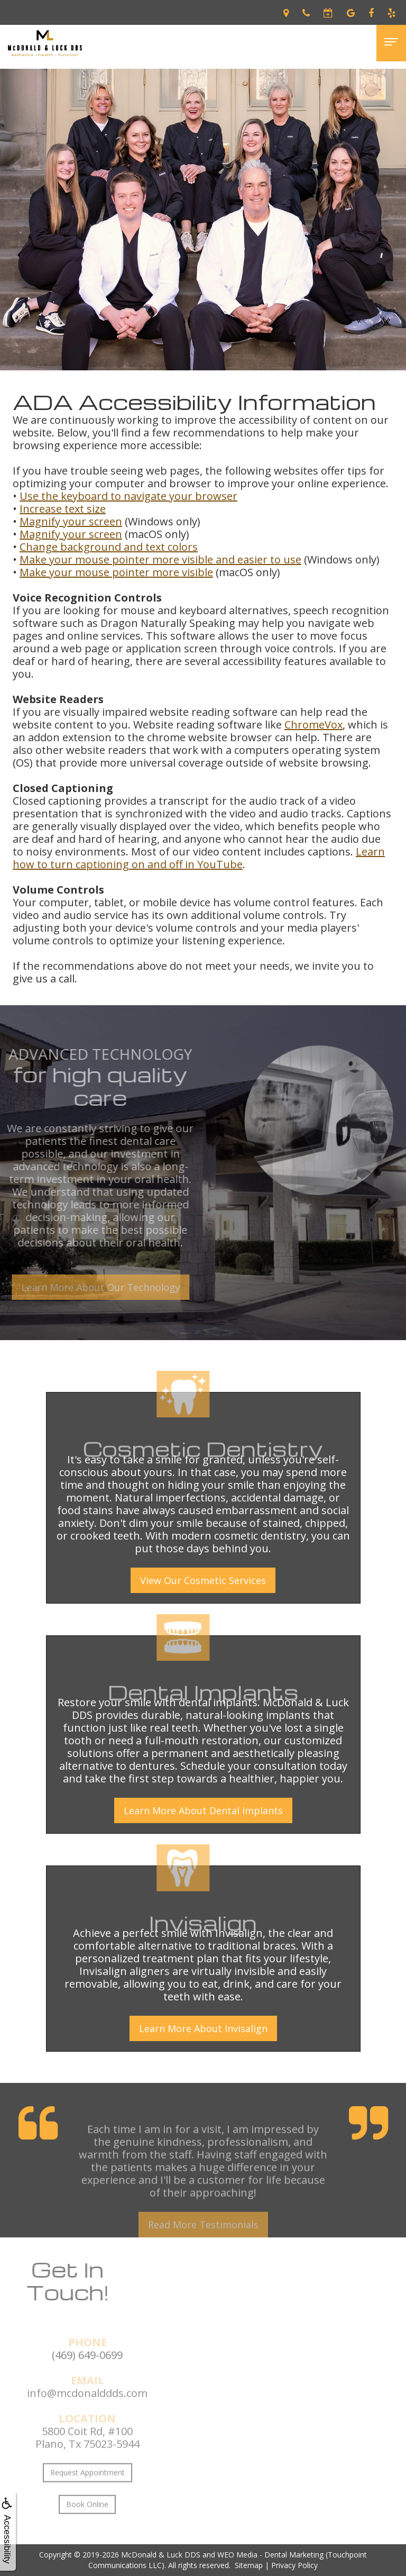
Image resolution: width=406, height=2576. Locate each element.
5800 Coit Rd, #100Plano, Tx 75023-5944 (87, 2455)
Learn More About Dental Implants (203, 1810)
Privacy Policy (294, 2565)
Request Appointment (87, 2491)
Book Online (87, 2522)
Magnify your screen (71, 521)
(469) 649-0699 (87, 2373)
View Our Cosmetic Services (203, 1580)
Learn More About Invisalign (203, 2028)
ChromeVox (313, 724)
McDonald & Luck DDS (160, 2555)
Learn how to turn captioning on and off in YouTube (199, 857)
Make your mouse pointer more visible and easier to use (160, 559)
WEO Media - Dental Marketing (270, 2555)
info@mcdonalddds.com (87, 2411)
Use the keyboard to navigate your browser (128, 496)
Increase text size (63, 509)
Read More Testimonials (203, 2242)
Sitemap (249, 2565)
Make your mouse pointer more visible (116, 572)
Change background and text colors (109, 547)
